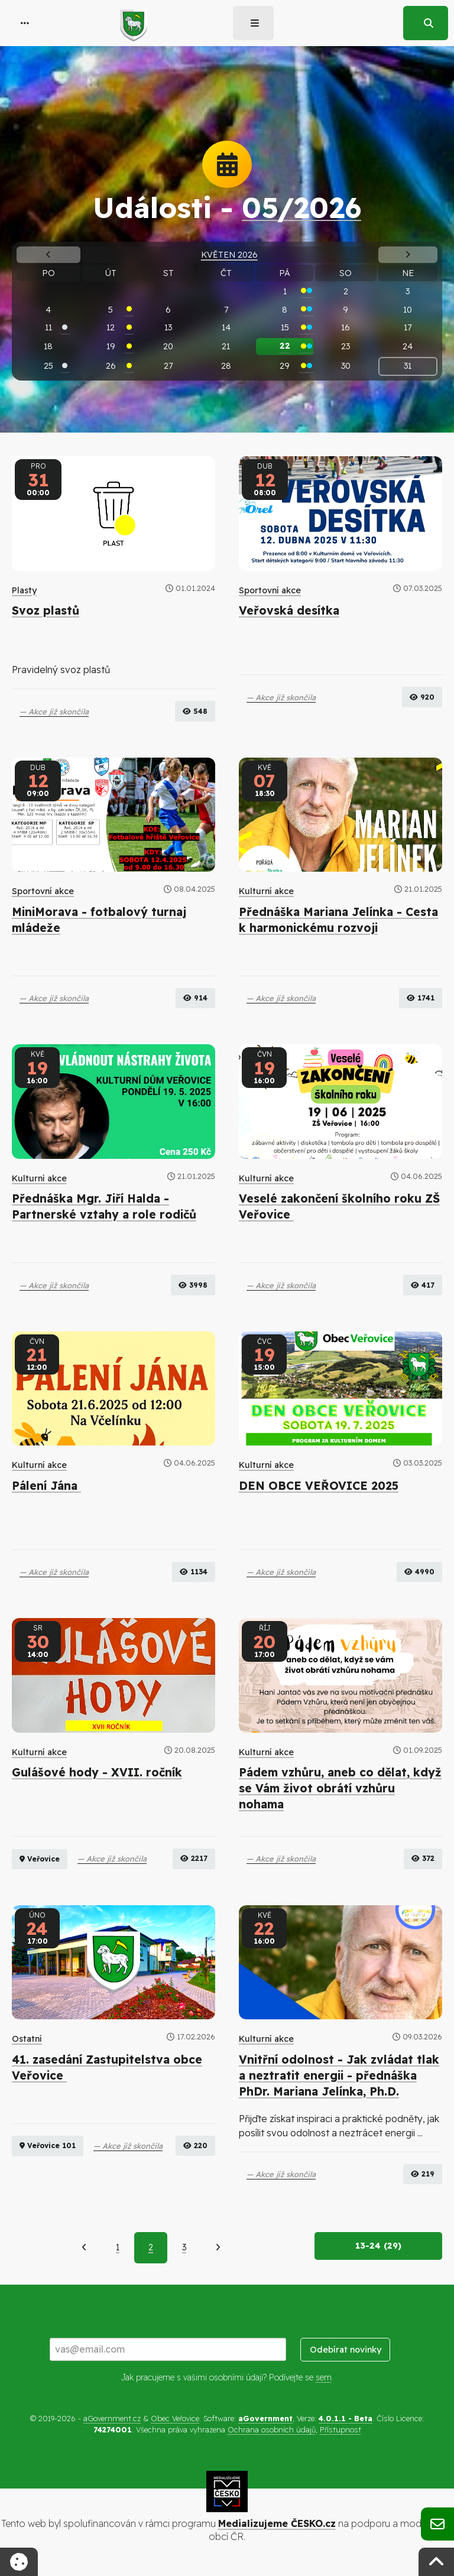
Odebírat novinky (345, 2349)
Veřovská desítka (289, 610)
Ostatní (27, 2038)
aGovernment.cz (112, 2418)
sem (324, 2377)
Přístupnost (340, 2429)
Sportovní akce (270, 590)
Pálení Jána (46, 1486)
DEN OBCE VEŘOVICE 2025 (318, 1486)
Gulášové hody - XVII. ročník (97, 1772)
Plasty (24, 590)
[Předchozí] (84, 2247)
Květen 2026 (229, 254)
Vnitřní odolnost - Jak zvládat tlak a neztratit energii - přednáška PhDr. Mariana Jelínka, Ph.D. (339, 2075)
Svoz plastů (45, 610)
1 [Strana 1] (117, 2247)
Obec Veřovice (175, 2418)
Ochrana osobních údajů (272, 2429)
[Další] (218, 2247)
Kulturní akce (266, 891)
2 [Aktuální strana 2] (150, 2247)
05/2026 (301, 207)
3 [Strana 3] (184, 2247)
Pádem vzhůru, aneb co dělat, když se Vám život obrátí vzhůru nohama (340, 1788)
